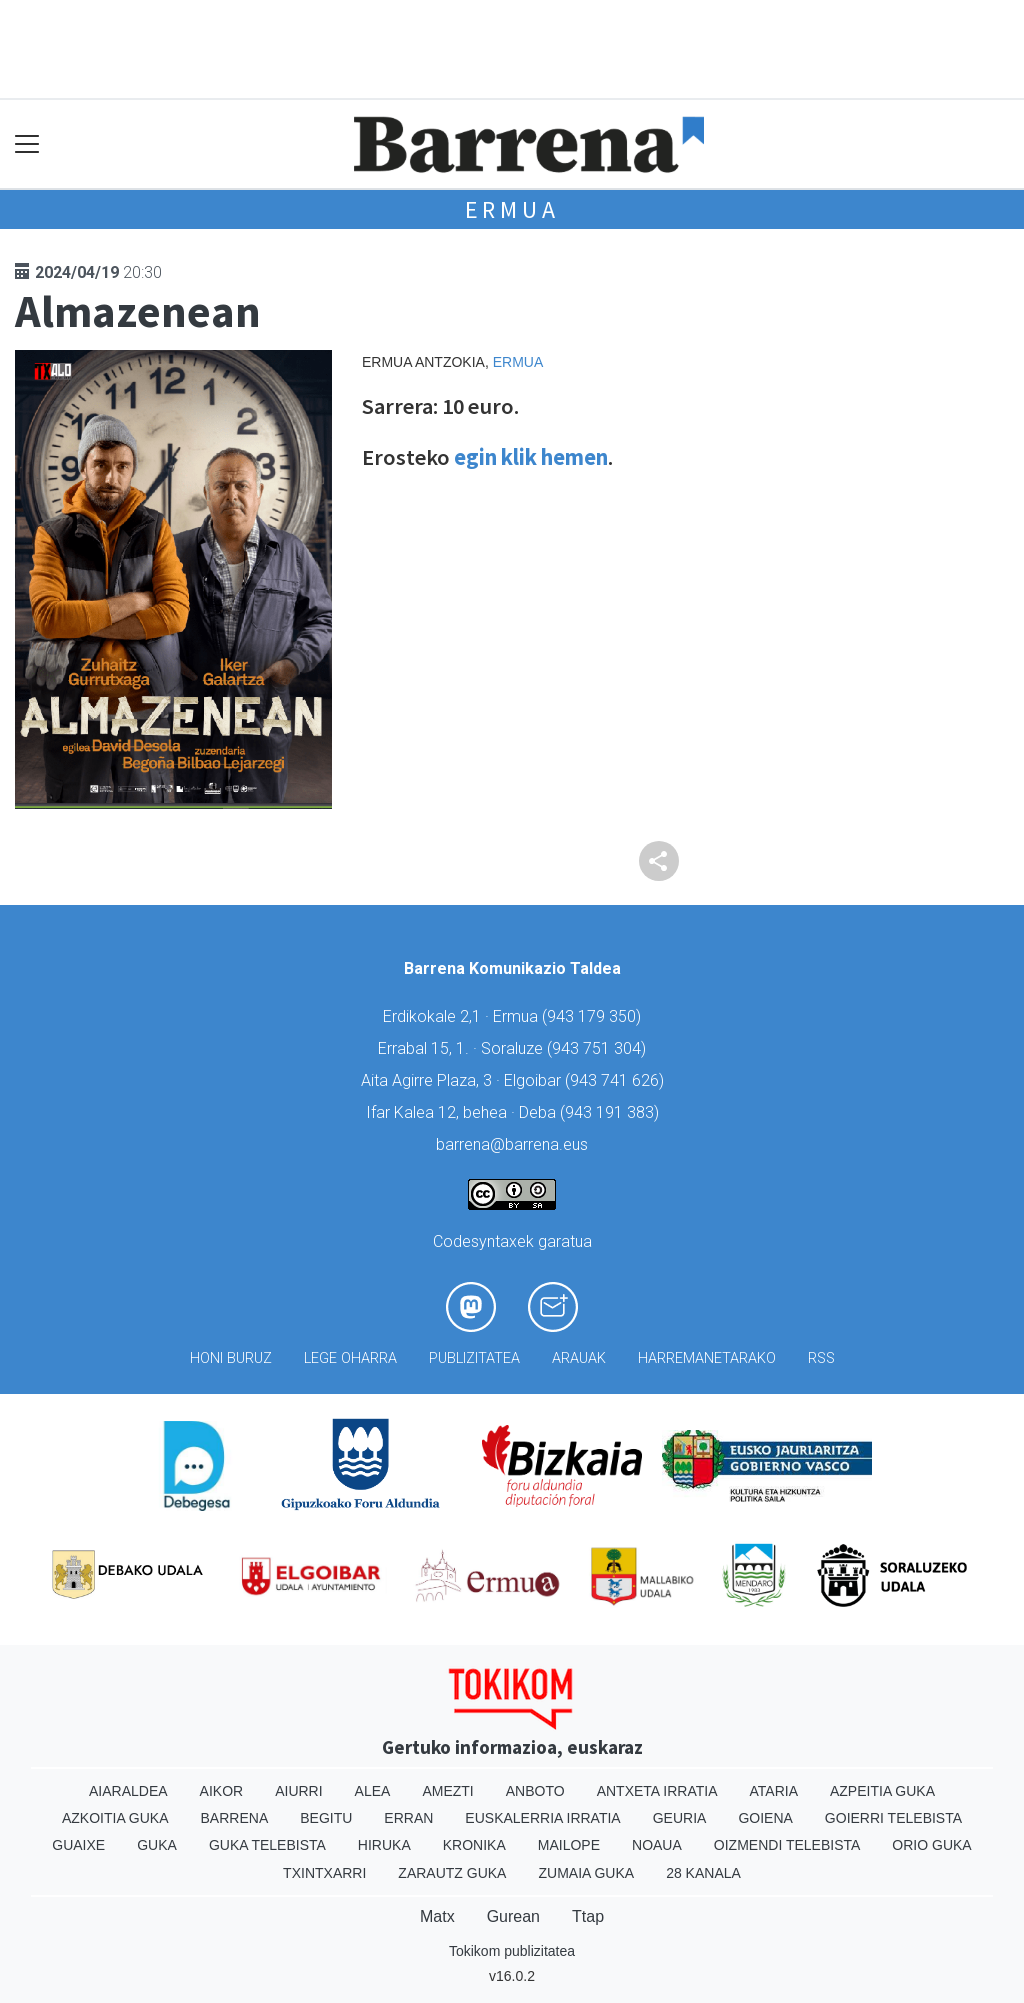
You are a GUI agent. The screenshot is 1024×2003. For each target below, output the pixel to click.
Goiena (765, 1818)
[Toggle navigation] (27, 144)
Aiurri (298, 1791)
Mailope (569, 1845)
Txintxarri (324, 1873)
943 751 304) (599, 1048)
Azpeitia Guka (882, 1791)
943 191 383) (612, 1112)
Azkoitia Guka (115, 1818)
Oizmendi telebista (787, 1845)
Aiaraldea (128, 1791)
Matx (437, 1916)
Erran (408, 1818)
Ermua (512, 209)
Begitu (326, 1818)
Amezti (447, 1791)
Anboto (535, 1791)
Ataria (773, 1791)
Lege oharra (350, 1358)
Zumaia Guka (586, 1873)
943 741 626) (617, 1080)
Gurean (513, 1916)
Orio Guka (931, 1845)
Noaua (657, 1845)
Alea (373, 1791)
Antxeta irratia (657, 1791)
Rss (821, 1358)
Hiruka (384, 1845)
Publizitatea (474, 1358)
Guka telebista (267, 1845)
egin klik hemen (531, 457)
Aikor (222, 1791)
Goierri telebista (893, 1818)
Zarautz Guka (452, 1873)
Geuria (680, 1818)
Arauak (579, 1358)
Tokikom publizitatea (512, 1951)
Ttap (588, 1916)
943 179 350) (594, 1016)
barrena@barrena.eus (512, 1144)
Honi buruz (231, 1358)
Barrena (235, 1818)
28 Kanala (703, 1873)
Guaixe (78, 1845)
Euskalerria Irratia (542, 1818)
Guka (157, 1845)
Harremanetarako (707, 1358)
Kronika (474, 1845)
